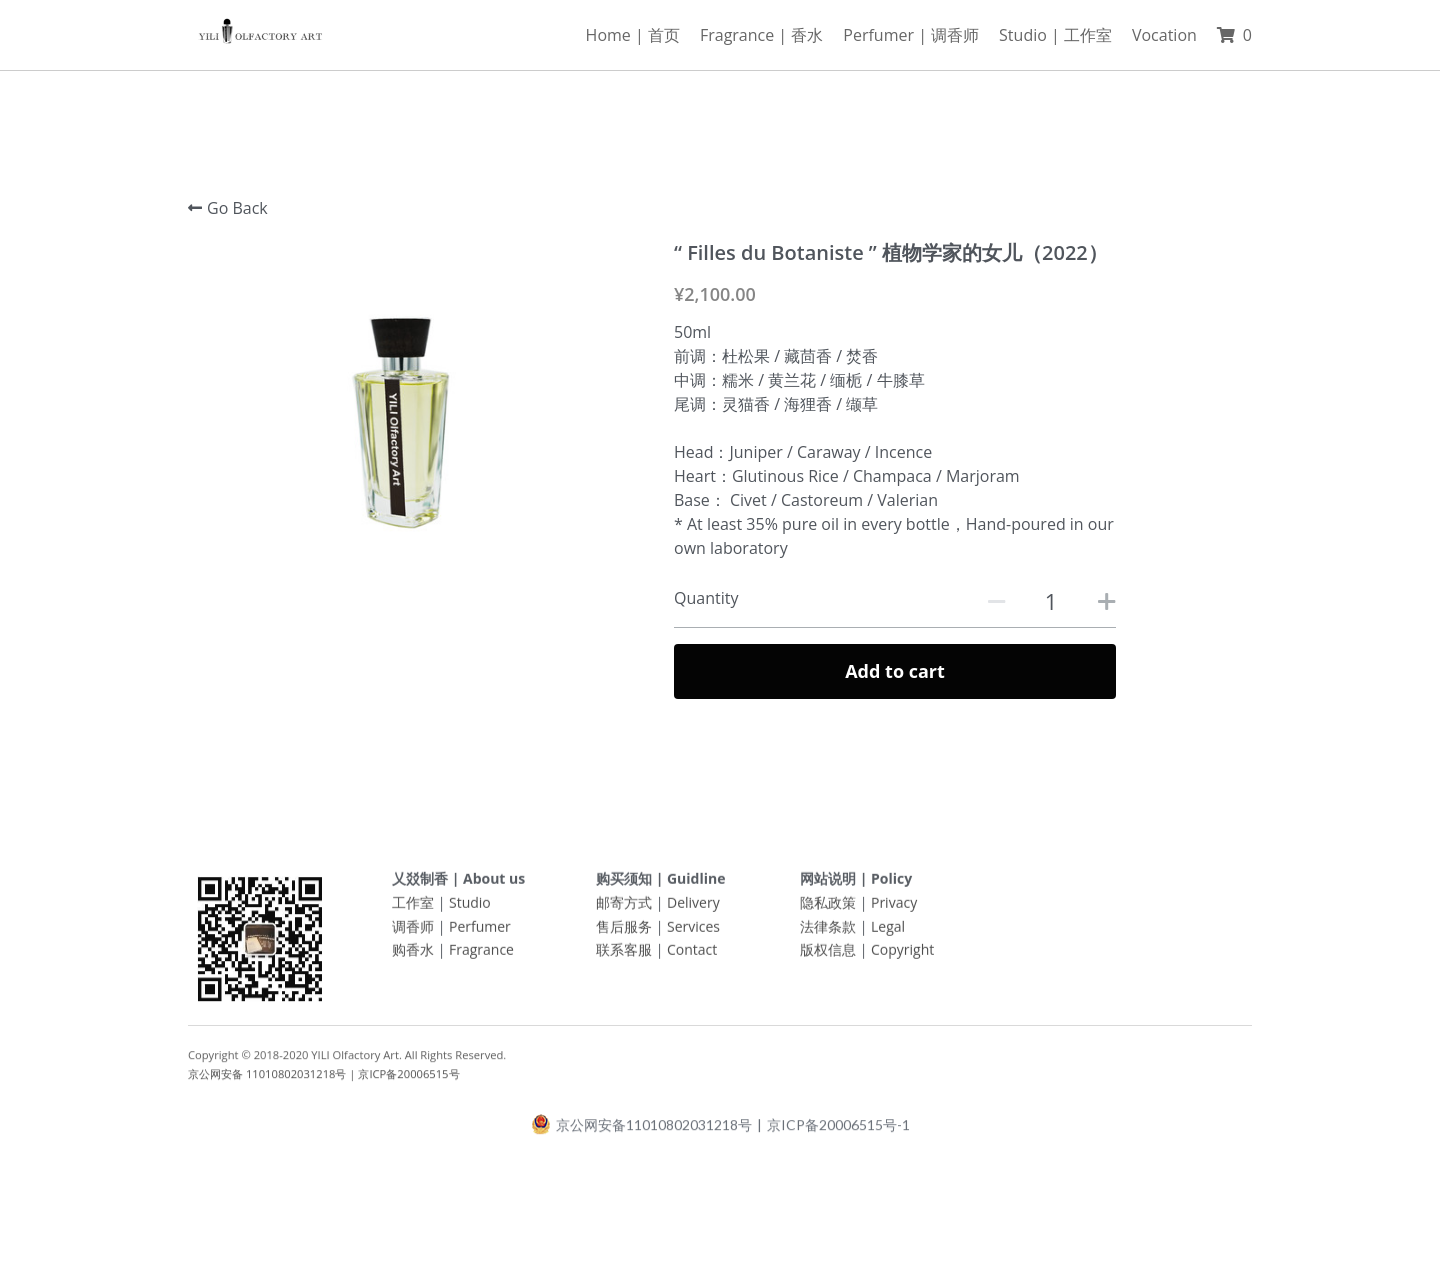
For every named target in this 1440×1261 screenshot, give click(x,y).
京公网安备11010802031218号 (641, 1130)
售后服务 (624, 932)
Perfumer (480, 932)
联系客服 (624, 956)
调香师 (413, 932)
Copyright (902, 956)
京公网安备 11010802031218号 (267, 1079)
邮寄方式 (624, 908)
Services (693, 932)
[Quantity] (1051, 601)
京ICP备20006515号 (408, 1079)
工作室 (413, 908)
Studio (470, 908)
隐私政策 (828, 908)
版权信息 (828, 956)
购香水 (413, 956)
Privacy (894, 908)
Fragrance (481, 956)
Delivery (693, 908)
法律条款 (828, 932)
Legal (888, 932)
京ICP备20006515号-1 (838, 1131)
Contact (692, 956)
